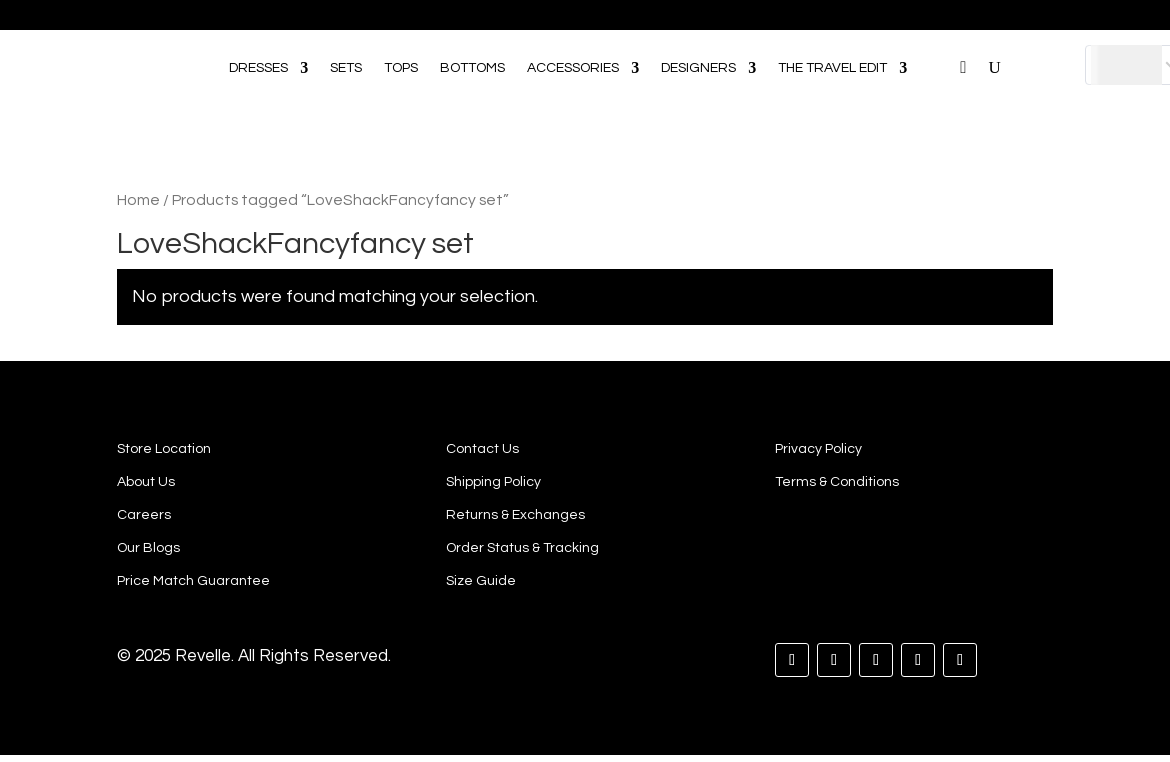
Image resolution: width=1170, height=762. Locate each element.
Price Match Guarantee (193, 581)
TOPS (401, 68)
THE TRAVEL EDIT (832, 68)
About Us (146, 482)
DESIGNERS (698, 68)
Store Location (164, 449)
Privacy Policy (818, 449)
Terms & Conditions (837, 482)
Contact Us (482, 449)
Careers (144, 515)
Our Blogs (148, 548)
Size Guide (481, 581)
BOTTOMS (472, 68)
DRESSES (258, 68)
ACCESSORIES (573, 68)
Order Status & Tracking (522, 548)
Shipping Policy (493, 482)
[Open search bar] (939, 39)
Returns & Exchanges (515, 515)
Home (138, 200)
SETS (346, 68)
